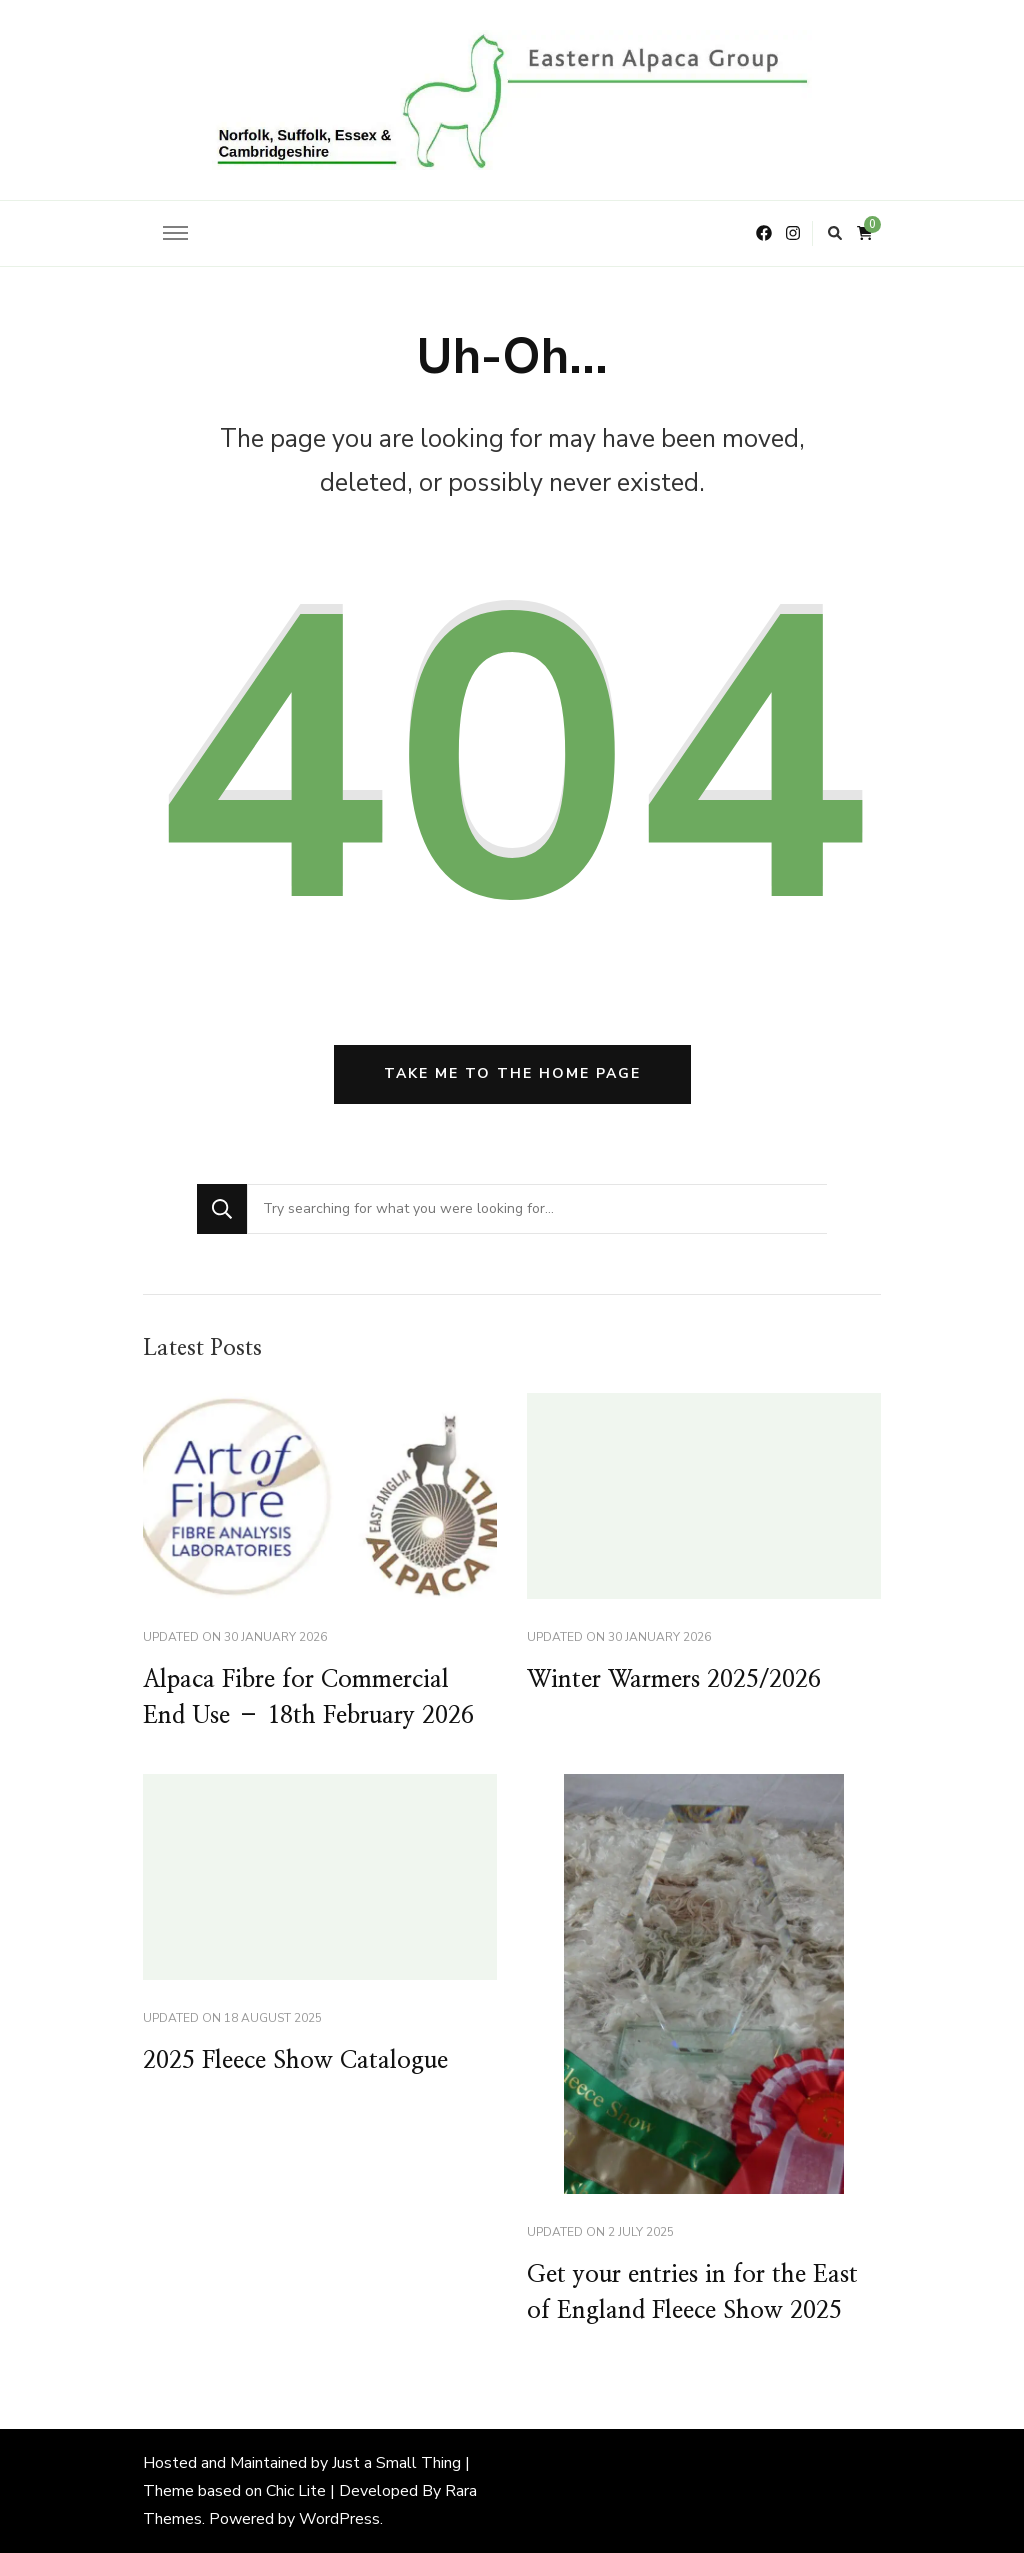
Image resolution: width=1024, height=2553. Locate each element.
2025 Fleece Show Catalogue (295, 2061)
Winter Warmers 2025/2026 (674, 1680)
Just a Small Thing (396, 2463)
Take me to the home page (512, 1073)
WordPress (339, 2519)
